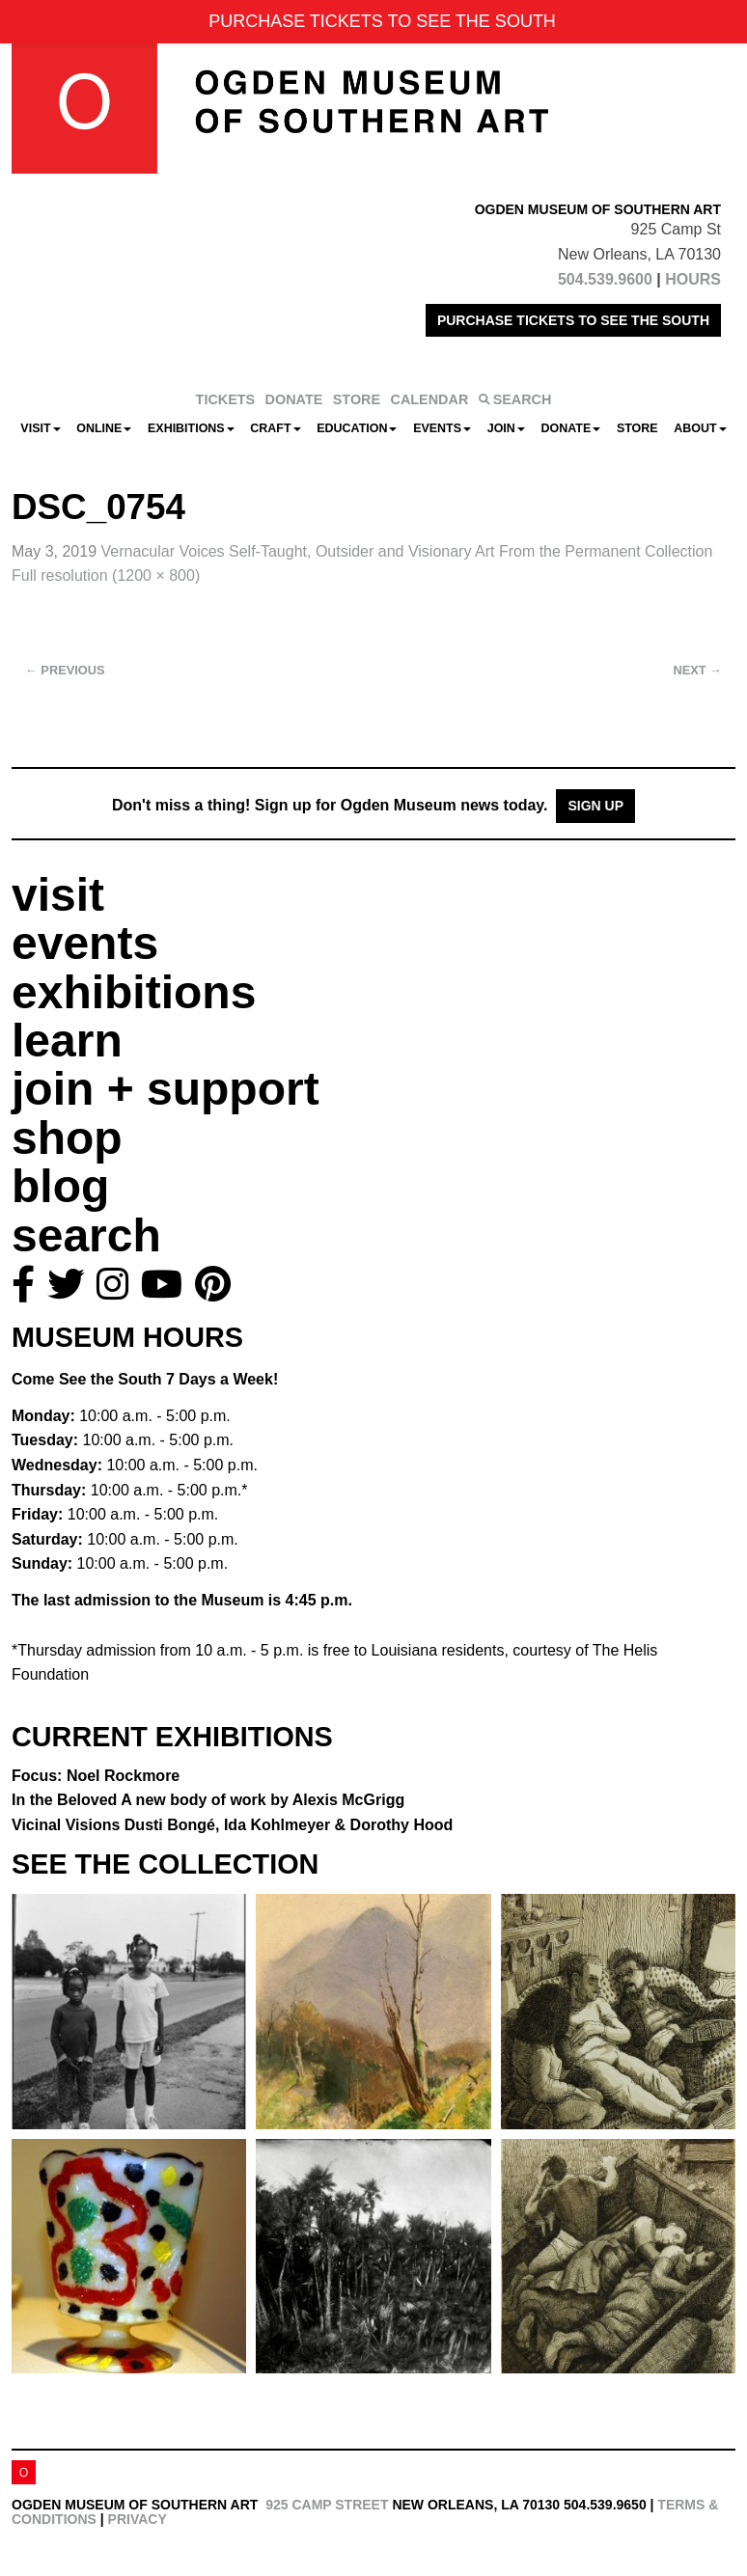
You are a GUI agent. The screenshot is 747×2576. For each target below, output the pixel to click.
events (85, 943)
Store (637, 428)
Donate (570, 428)
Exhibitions (191, 428)
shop (67, 1138)
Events (442, 428)
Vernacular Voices (407, 551)
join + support (165, 1088)
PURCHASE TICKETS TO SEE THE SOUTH (573, 320)
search (86, 1235)
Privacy (137, 2519)
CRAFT (275, 428)
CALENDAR (430, 399)
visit (58, 894)
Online (103, 428)
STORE (356, 399)
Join (506, 428)
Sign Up (595, 805)
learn (67, 1040)
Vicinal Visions (232, 1825)
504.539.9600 (605, 279)
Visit (40, 428)
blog (60, 1186)
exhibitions (134, 992)
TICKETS (226, 399)
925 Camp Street (326, 2504)
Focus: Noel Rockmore (96, 1776)
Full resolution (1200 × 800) (106, 575)
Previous (65, 670)
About (700, 428)
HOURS (693, 279)
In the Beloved (208, 1800)
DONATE (294, 399)
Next (698, 670)
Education (357, 428)
